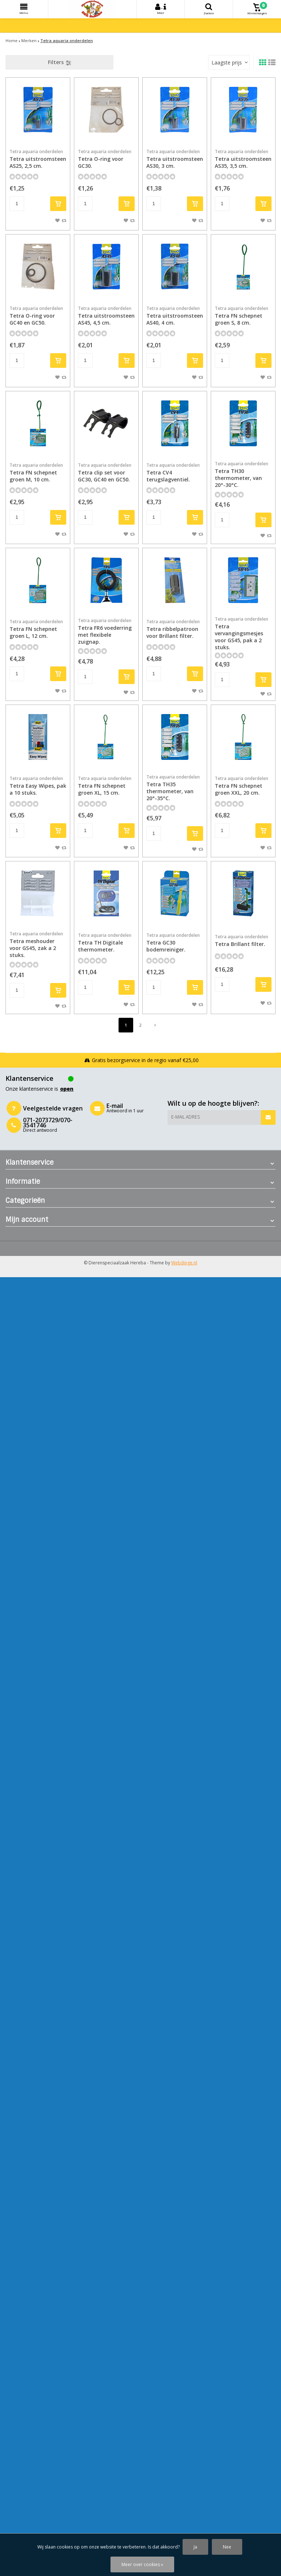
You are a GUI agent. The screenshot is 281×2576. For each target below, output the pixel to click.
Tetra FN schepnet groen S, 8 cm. (243, 315)
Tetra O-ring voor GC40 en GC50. (38, 315)
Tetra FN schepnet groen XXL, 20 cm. (243, 785)
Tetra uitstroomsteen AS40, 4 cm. (174, 315)
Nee (227, 2547)
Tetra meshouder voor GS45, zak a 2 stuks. (38, 944)
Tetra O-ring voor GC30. (106, 158)
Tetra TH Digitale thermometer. (106, 942)
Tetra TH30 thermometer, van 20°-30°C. (243, 474)
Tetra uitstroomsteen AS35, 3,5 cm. (243, 158)
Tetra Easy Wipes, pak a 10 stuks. (38, 785)
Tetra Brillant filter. (243, 940)
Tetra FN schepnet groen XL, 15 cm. (106, 785)
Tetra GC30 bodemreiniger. (174, 942)
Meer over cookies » (142, 2564)
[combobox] (229, 62)
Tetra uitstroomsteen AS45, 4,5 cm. (106, 315)
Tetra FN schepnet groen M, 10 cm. (38, 472)
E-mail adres (185, 1117)
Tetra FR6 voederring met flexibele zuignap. (106, 631)
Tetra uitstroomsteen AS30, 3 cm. (174, 158)
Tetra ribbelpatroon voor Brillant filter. (174, 628)
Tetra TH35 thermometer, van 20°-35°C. (174, 788)
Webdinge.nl (184, 1263)
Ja (195, 2547)
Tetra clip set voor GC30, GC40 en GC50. (106, 472)
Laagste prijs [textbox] (226, 62)
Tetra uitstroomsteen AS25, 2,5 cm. (38, 158)
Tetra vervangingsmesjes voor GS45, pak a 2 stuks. (243, 633)
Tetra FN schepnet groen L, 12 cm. (38, 628)
